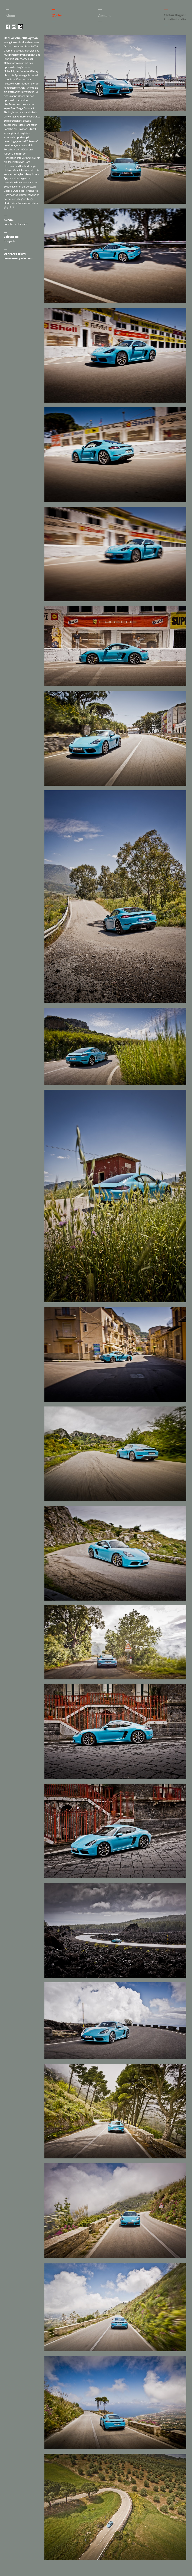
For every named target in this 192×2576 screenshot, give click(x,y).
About (10, 15)
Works (57, 15)
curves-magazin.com (18, 258)
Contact (104, 15)
